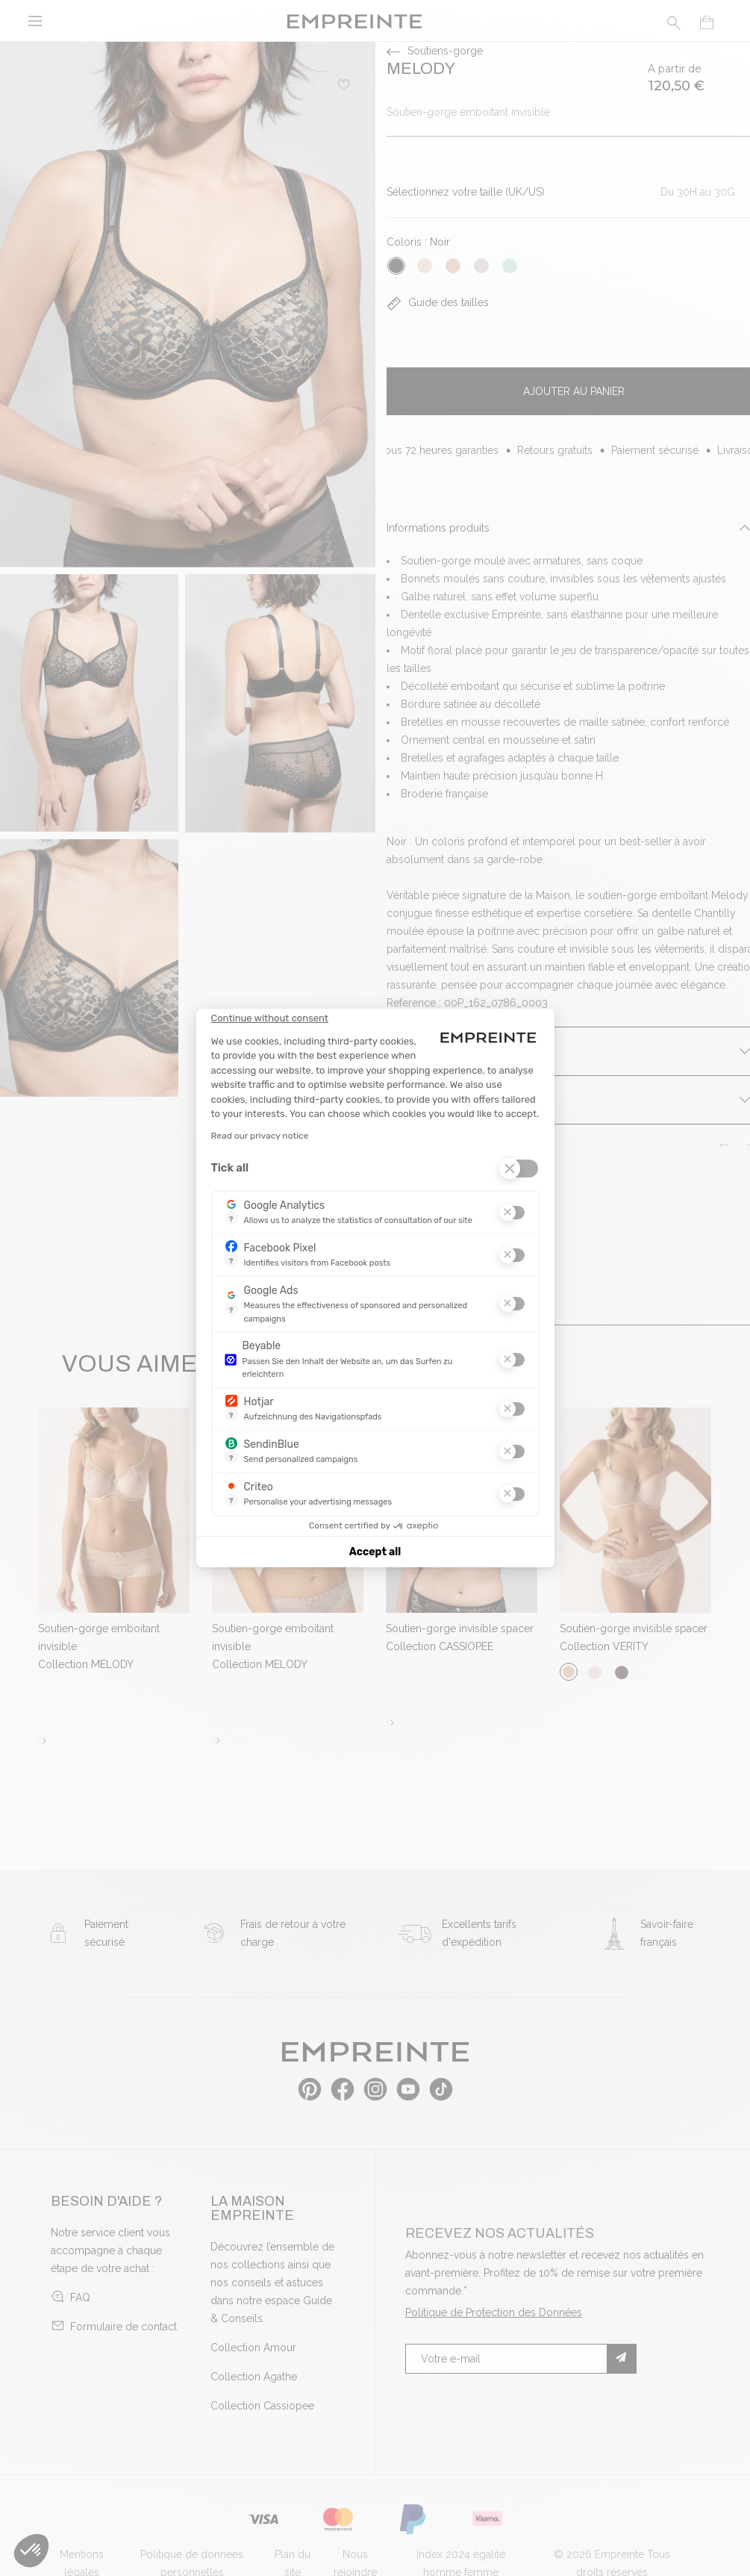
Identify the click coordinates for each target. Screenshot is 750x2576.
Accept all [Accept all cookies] (375, 1552)
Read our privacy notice (260, 1135)
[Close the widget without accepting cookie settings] (270, 1018)
